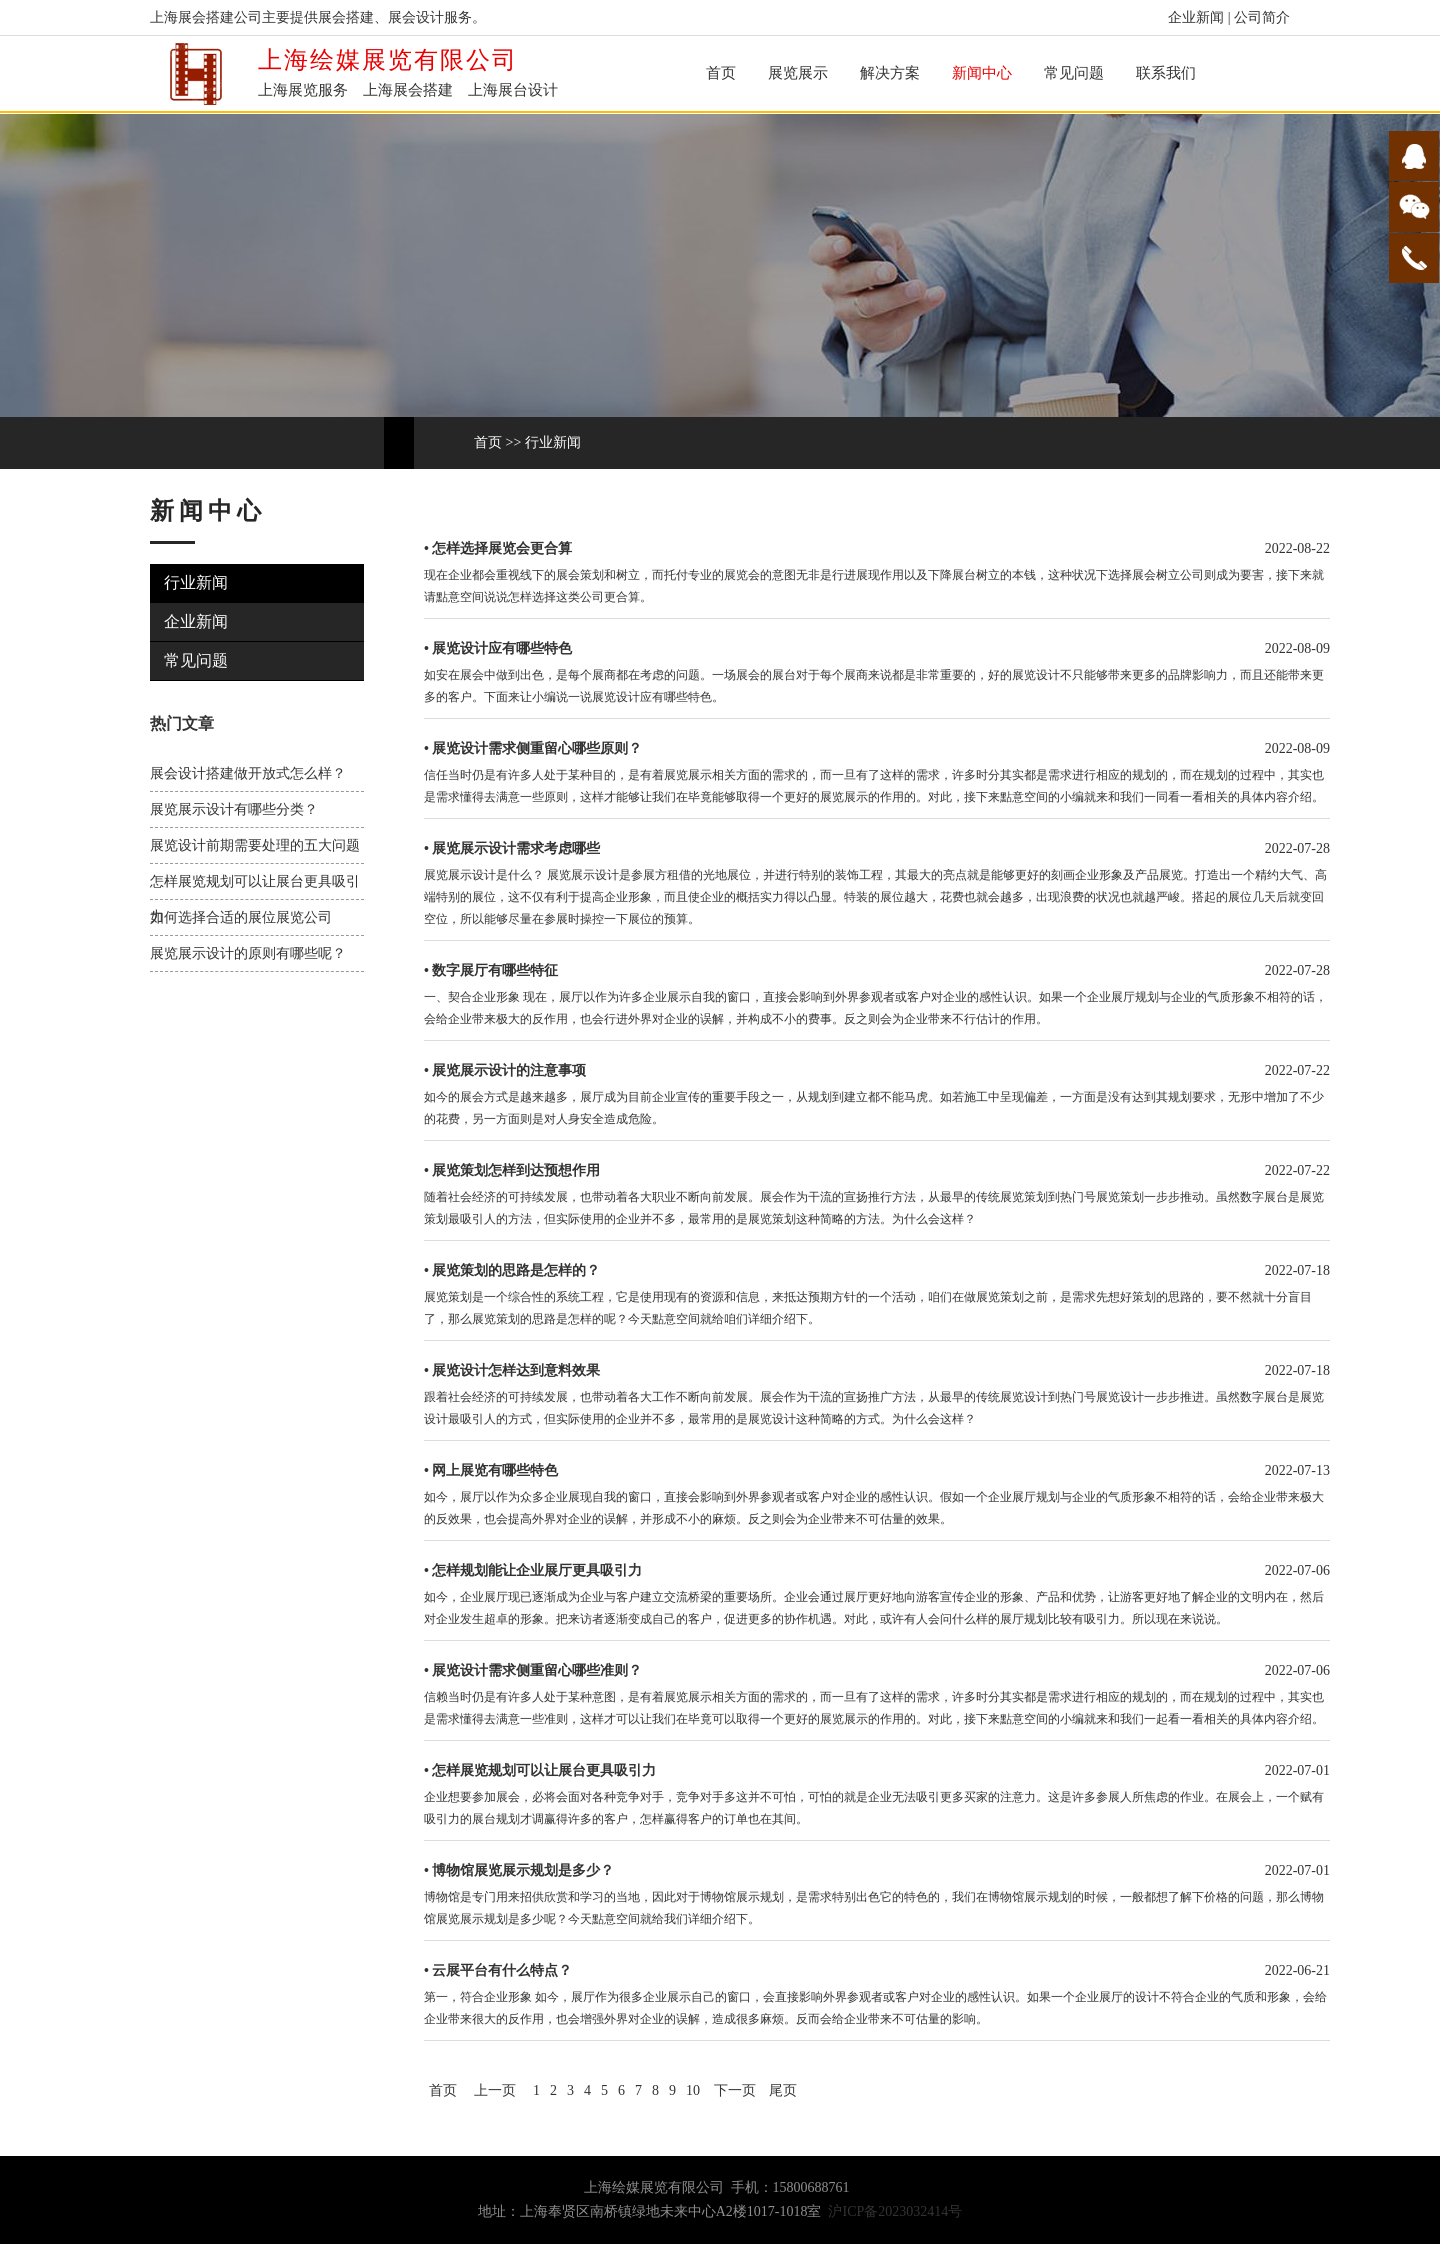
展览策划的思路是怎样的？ (516, 1270)
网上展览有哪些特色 (495, 1470)
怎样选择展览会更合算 (502, 548)
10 (693, 2090)
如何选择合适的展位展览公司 (241, 917)
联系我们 (1166, 73)
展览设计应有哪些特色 (502, 648)
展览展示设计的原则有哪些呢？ (248, 953)
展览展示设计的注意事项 (509, 1070)
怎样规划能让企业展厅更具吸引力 (537, 1570)
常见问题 (1074, 73)
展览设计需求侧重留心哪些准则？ (537, 1670)
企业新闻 (1196, 17)
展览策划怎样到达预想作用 (516, 1170)
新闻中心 (982, 73)
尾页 (783, 2090)
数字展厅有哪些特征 (495, 970)
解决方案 (890, 73)
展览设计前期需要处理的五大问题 (255, 845)
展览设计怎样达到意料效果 (516, 1370)
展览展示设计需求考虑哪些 (516, 848)
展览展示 (798, 73)
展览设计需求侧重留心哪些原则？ (537, 748)
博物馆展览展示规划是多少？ (523, 1870)
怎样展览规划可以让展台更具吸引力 (544, 1770)
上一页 (495, 2090)
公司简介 (1262, 17)
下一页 (735, 2090)
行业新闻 (553, 442)
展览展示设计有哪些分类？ (234, 809)
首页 (721, 73)
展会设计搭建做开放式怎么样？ (248, 773)
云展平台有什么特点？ (502, 1970)
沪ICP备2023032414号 (895, 2211)
